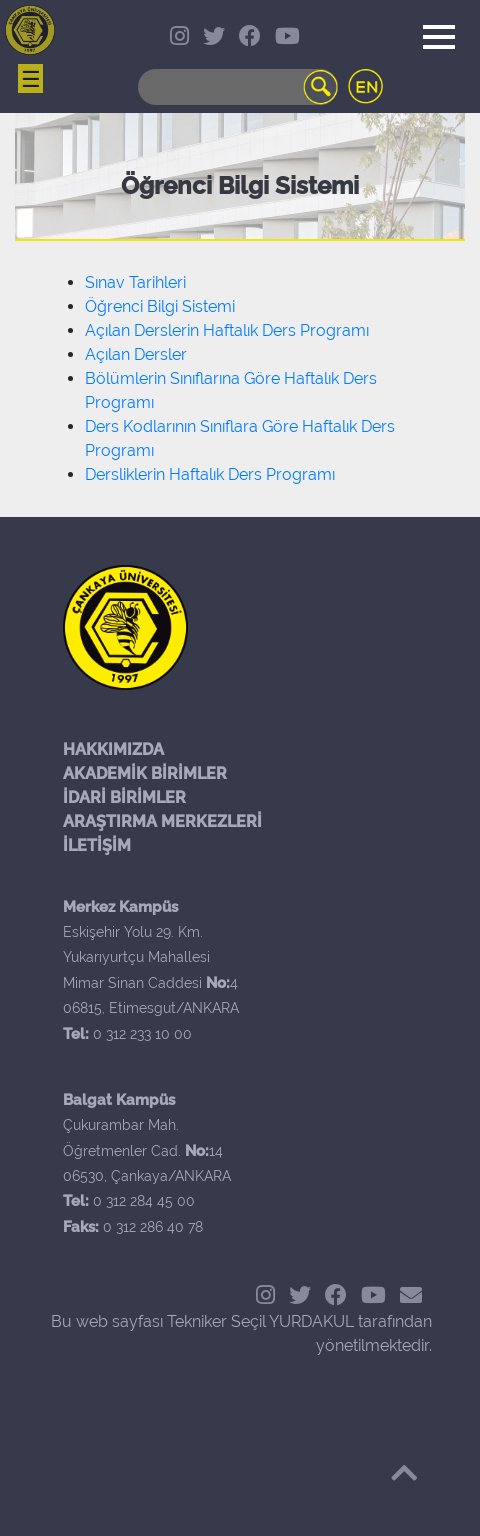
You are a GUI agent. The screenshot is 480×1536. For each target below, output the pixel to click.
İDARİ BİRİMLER (124, 797)
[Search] (238, 87)
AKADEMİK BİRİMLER (145, 773)
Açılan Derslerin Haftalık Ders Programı (227, 330)
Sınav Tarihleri (135, 282)
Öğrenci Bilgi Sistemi (160, 306)
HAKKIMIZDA (113, 749)
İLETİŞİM (97, 845)
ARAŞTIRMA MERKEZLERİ (162, 821)
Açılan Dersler (136, 354)
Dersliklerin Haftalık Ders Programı (210, 474)
